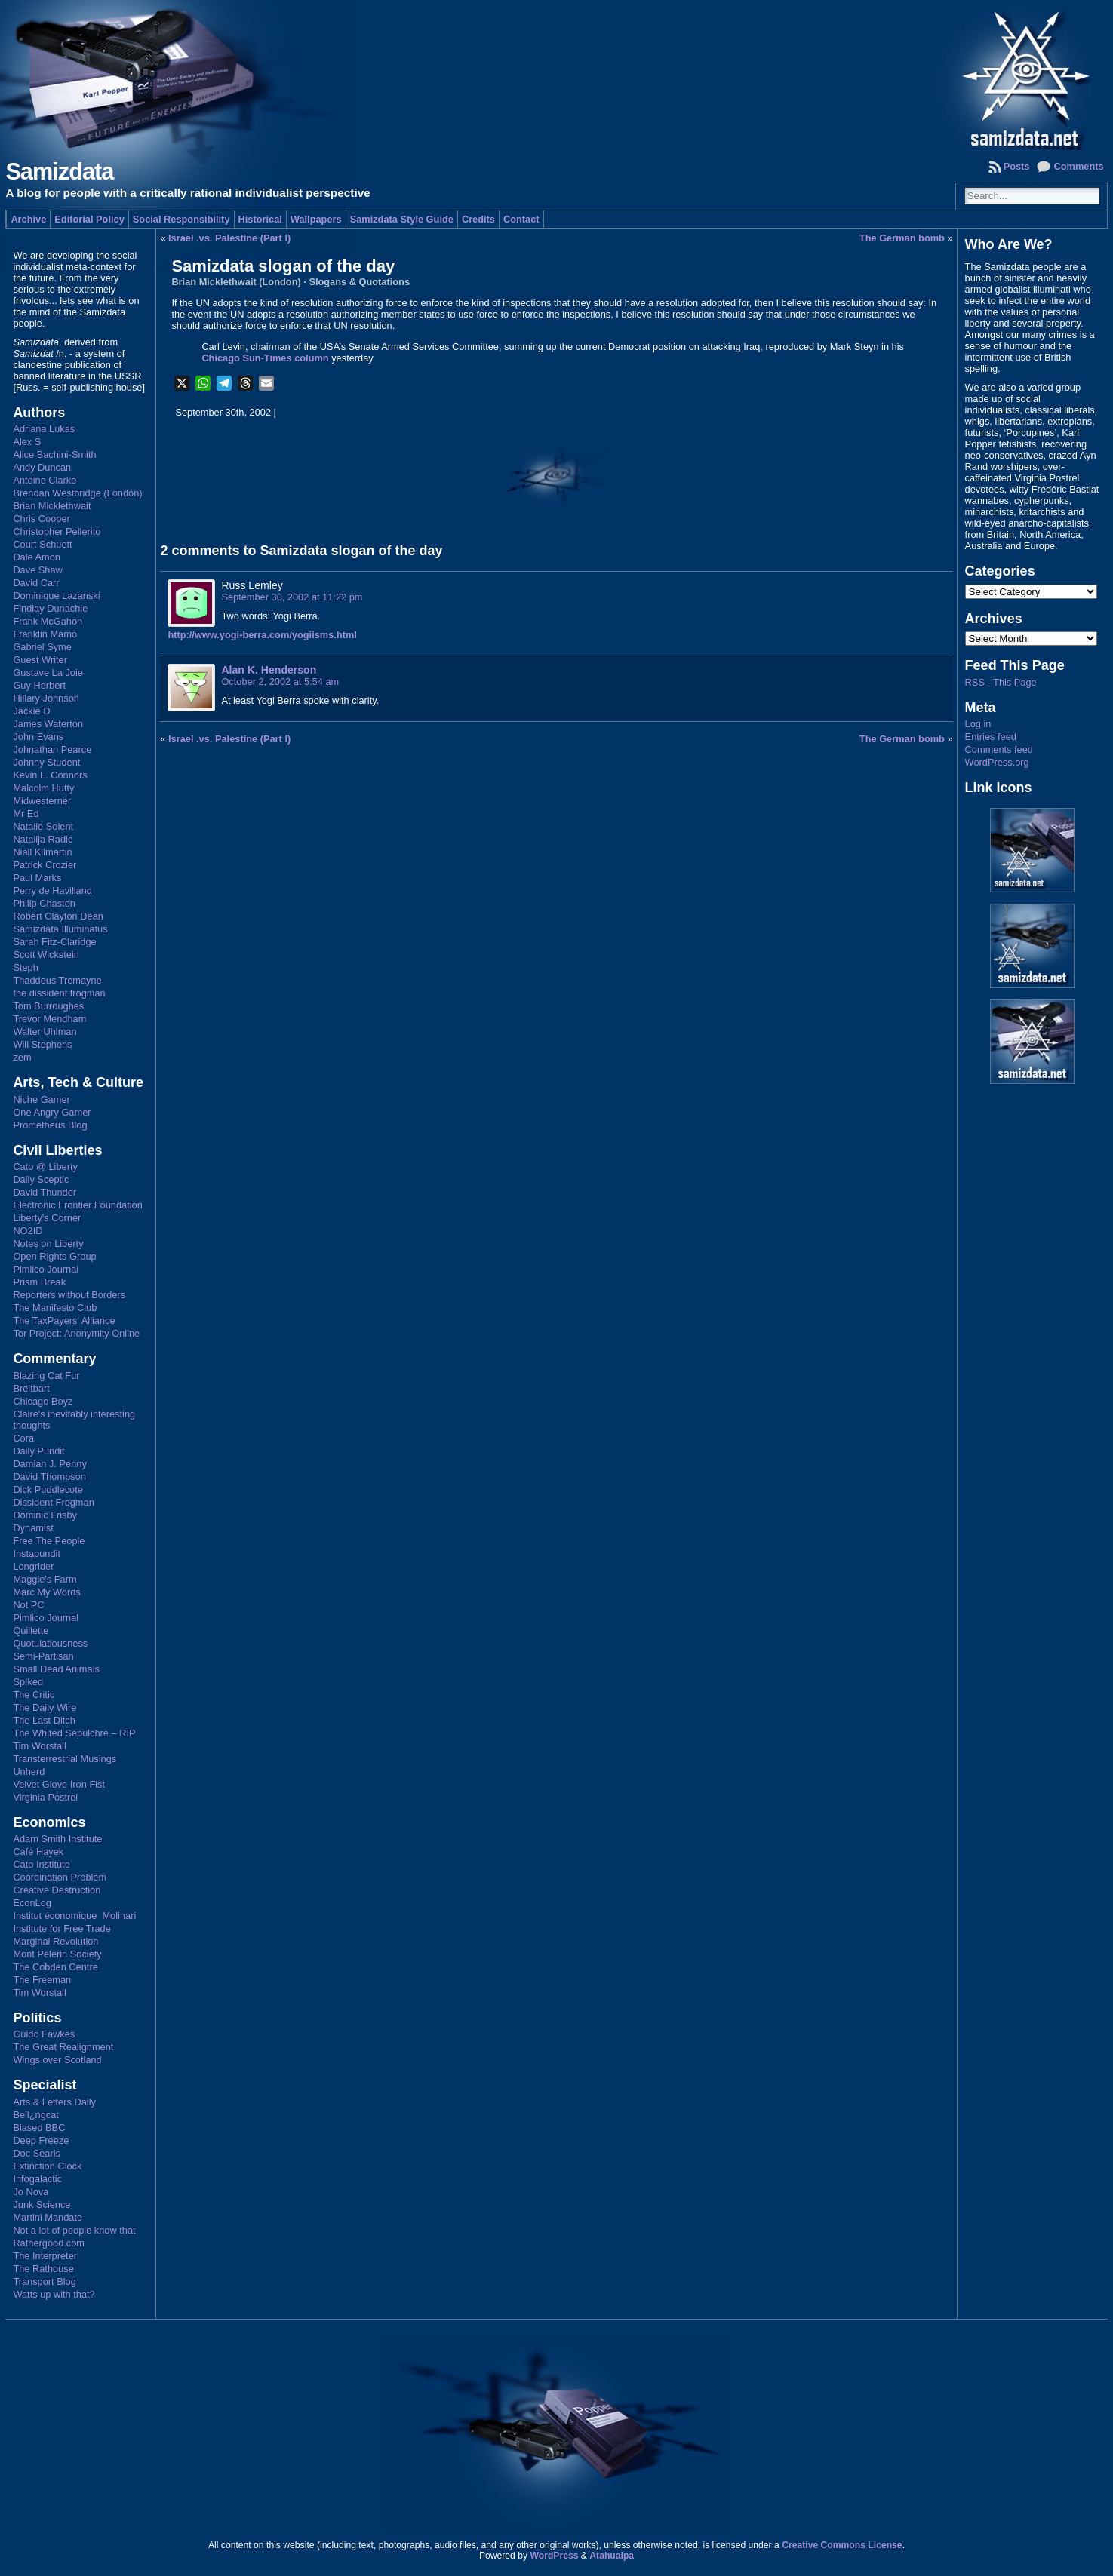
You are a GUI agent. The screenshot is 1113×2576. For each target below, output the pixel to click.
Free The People (49, 1540)
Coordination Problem (59, 1877)
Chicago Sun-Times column (264, 358)
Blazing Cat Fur (46, 1375)
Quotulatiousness (50, 1643)
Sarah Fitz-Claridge (54, 941)
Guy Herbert (39, 685)
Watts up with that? (53, 2294)
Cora (23, 1438)
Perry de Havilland (52, 890)
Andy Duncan (42, 467)
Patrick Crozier (44, 864)
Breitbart (31, 1388)
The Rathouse (43, 2268)
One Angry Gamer (52, 1112)
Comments (1078, 166)
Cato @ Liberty (45, 1166)
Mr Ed (25, 813)
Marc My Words (46, 1592)
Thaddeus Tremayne (57, 980)
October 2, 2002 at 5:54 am (280, 681)
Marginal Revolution (55, 1941)
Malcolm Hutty (43, 788)
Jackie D (31, 711)
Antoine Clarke (44, 480)
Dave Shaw (37, 570)
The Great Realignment (63, 2047)
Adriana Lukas (44, 428)
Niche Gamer (41, 1099)
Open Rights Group (54, 1256)
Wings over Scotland (57, 2059)
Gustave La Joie (47, 672)
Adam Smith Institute (57, 1838)
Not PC (28, 1604)
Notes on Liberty (48, 1243)
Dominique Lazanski (56, 595)
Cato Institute (41, 1864)
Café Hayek (38, 1851)
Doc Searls (36, 2153)
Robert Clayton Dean (58, 916)
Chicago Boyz (42, 1401)
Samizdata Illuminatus (60, 929)
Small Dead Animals (56, 1669)
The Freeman (42, 1979)
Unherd (29, 1771)
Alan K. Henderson (268, 670)
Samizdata (59, 171)
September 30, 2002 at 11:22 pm (291, 597)
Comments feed (999, 749)
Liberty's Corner (47, 1218)
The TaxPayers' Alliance (64, 1320)
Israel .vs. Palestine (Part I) (229, 238)
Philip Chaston (44, 903)
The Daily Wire (44, 1707)
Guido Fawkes (44, 2034)
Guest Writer (40, 659)
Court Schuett (42, 544)
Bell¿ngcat (35, 2114)
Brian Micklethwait (52, 505)
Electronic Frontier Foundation (77, 1205)
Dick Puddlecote (47, 1489)
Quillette (30, 1630)
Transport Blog (44, 2281)
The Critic (33, 1694)
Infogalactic (37, 2179)
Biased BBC (39, 2127)
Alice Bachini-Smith (54, 454)
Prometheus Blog (50, 1125)
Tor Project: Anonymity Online (76, 1333)
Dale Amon (36, 557)
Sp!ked (28, 1681)
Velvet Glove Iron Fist (59, 1784)
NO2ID (27, 1230)
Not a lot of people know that (74, 2230)
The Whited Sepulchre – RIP (74, 1733)
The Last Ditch (44, 1720)
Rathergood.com (49, 2243)
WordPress (554, 2555)
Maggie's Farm (44, 1579)
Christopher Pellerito (56, 531)
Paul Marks (37, 877)
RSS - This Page (1001, 682)
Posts (1017, 166)
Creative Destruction (56, 1890)
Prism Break (39, 1282)
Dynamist (33, 1528)
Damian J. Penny (49, 1463)
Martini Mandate (47, 2217)
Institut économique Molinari (74, 1915)
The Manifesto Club (55, 1307)
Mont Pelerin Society (57, 1954)
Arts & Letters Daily (54, 2102)
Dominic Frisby (45, 1515)
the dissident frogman (59, 993)
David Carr (36, 582)
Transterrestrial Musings (64, 1758)
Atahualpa (611, 2555)
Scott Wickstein (45, 954)
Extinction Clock (47, 2166)
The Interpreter (45, 2255)
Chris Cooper (41, 518)
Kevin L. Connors (50, 775)
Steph (25, 967)
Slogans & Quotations (359, 281)
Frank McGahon (47, 621)
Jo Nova (30, 2191)
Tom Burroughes (48, 1006)
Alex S (27, 441)
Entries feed (990, 736)
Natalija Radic (42, 839)
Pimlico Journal (45, 1269)
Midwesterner (42, 800)
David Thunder (44, 1192)
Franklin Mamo (45, 634)
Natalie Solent (43, 826)
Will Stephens (42, 1044)
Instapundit (36, 1553)
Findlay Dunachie (50, 608)
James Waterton (48, 723)
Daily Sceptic (41, 1179)
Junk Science (41, 2204)
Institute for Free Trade (61, 1928)
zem (22, 1057)
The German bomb (902, 238)
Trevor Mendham (49, 1018)
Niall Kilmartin (42, 852)
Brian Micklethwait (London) (235, 281)
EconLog (32, 1902)
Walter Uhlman (44, 1031)
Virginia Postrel (45, 1797)
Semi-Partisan (43, 1656)
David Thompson (49, 1476)
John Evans (38, 736)
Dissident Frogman (53, 1502)
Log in (978, 723)
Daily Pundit (38, 1451)
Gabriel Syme (42, 646)
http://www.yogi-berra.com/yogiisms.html (262, 634)
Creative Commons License (842, 2545)
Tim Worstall (39, 1746)
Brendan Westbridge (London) (77, 493)
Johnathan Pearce (52, 749)
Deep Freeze (41, 2140)
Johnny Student (46, 762)
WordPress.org (997, 762)
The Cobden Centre (55, 1967)
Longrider (33, 1566)
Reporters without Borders (69, 1294)
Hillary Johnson (46, 698)
